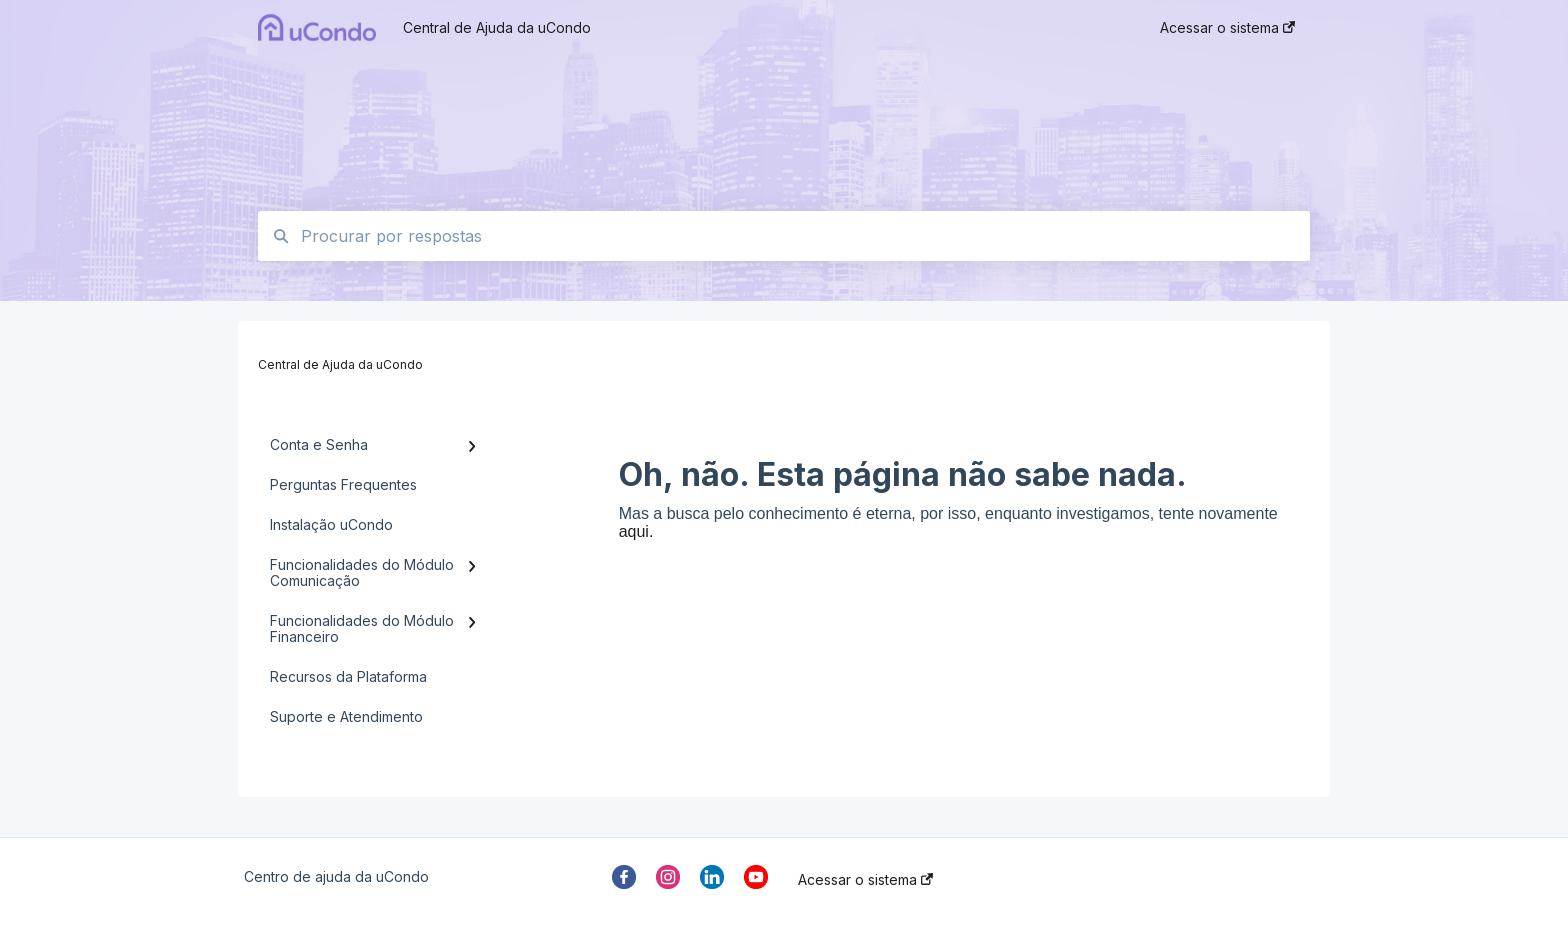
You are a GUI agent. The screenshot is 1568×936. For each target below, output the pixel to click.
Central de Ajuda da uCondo (497, 27)
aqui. (636, 531)
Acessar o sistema (865, 880)
